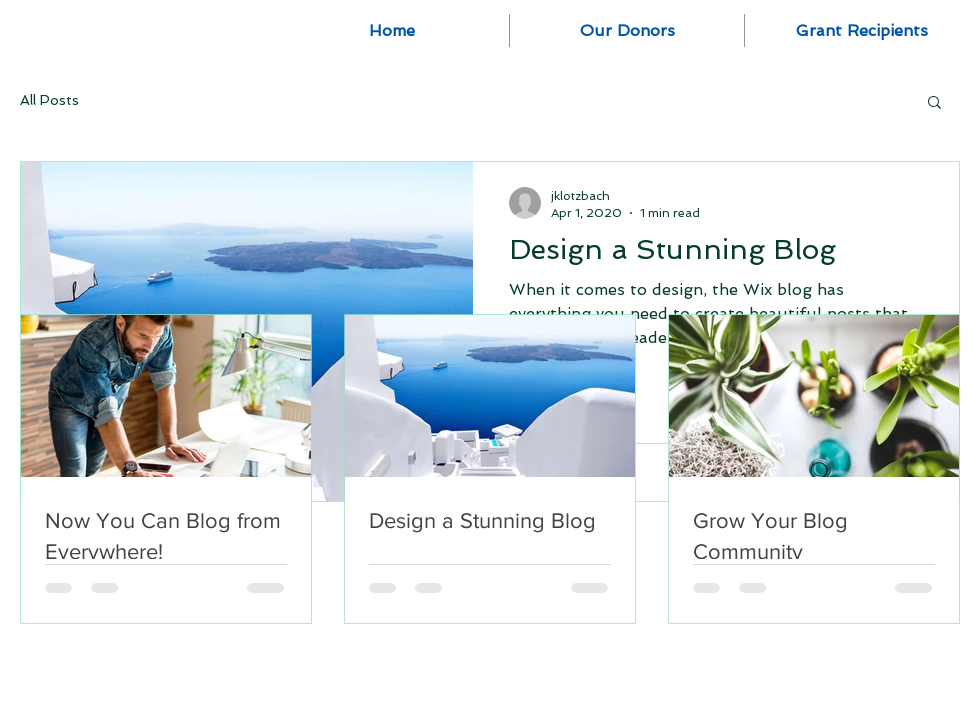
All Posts (49, 100)
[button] (934, 103)
